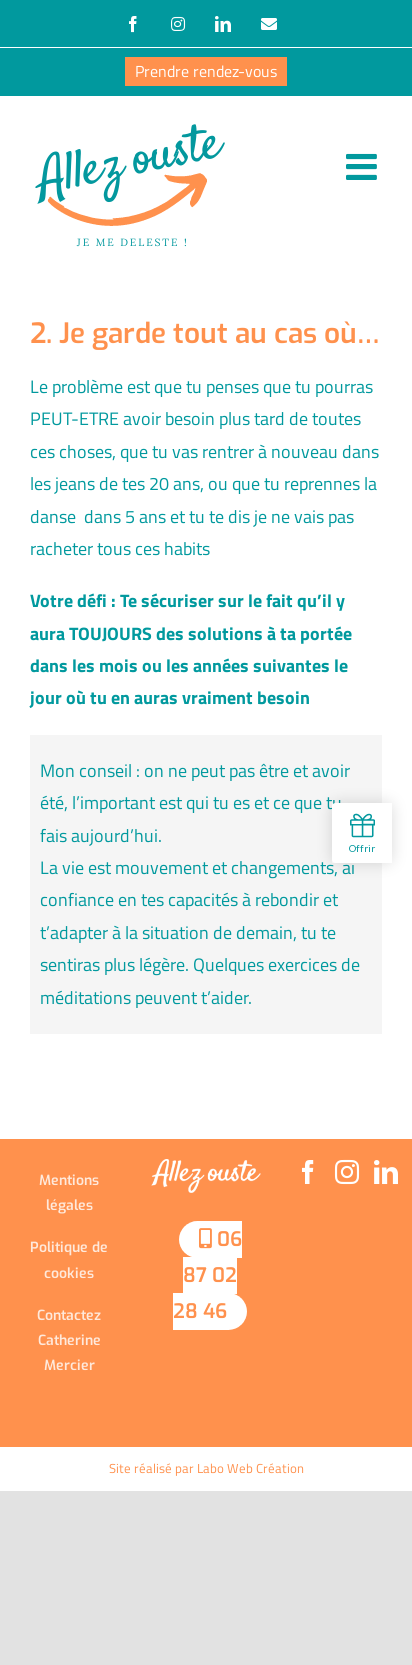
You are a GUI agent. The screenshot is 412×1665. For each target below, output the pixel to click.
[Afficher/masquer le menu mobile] (364, 167)
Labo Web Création (250, 1468)
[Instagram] (347, 1172)
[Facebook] (308, 1172)
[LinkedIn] (386, 1172)
